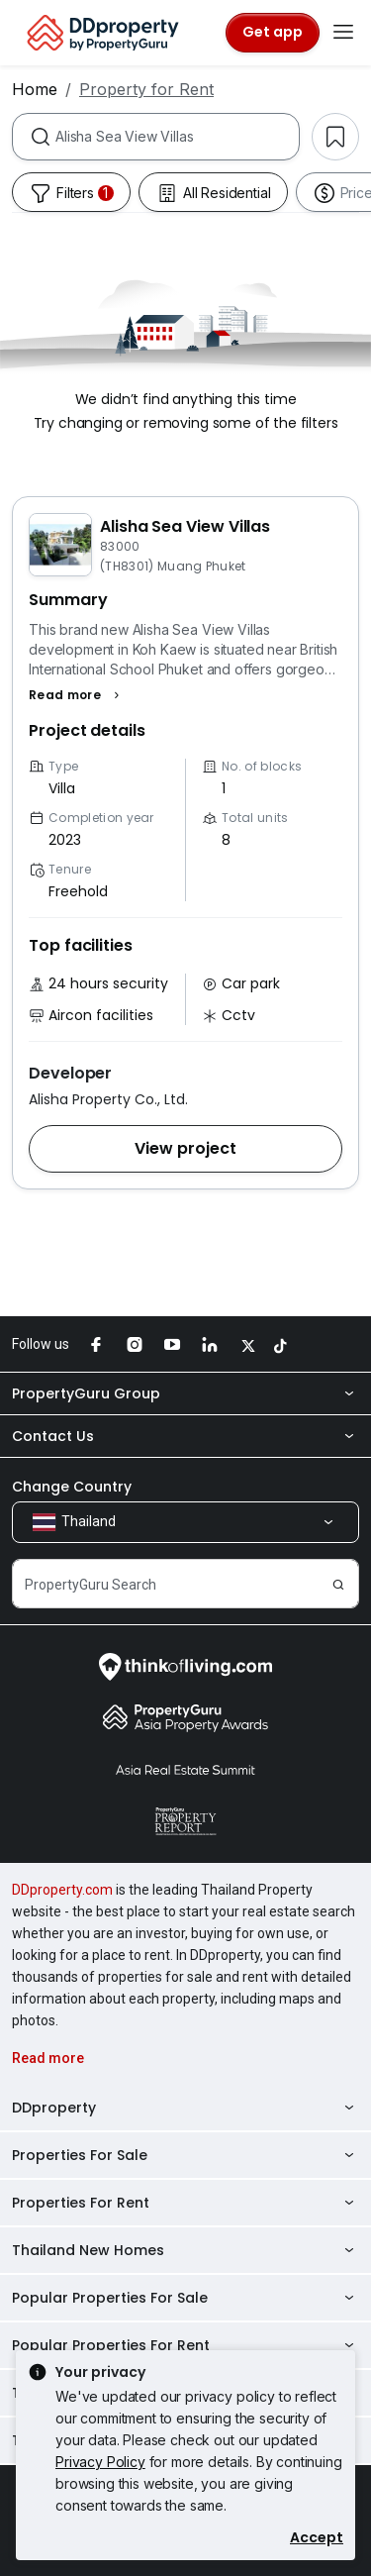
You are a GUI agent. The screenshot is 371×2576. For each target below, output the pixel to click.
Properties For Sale (185, 2155)
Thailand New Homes (185, 2250)
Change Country (72, 1486)
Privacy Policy (100, 2461)
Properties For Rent (185, 2203)
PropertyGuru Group (185, 1393)
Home (34, 89)
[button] (77, 695)
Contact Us (185, 1436)
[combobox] (177, 136)
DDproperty (185, 2107)
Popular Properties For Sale (185, 2298)
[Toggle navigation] (343, 32)
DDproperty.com (62, 1890)
